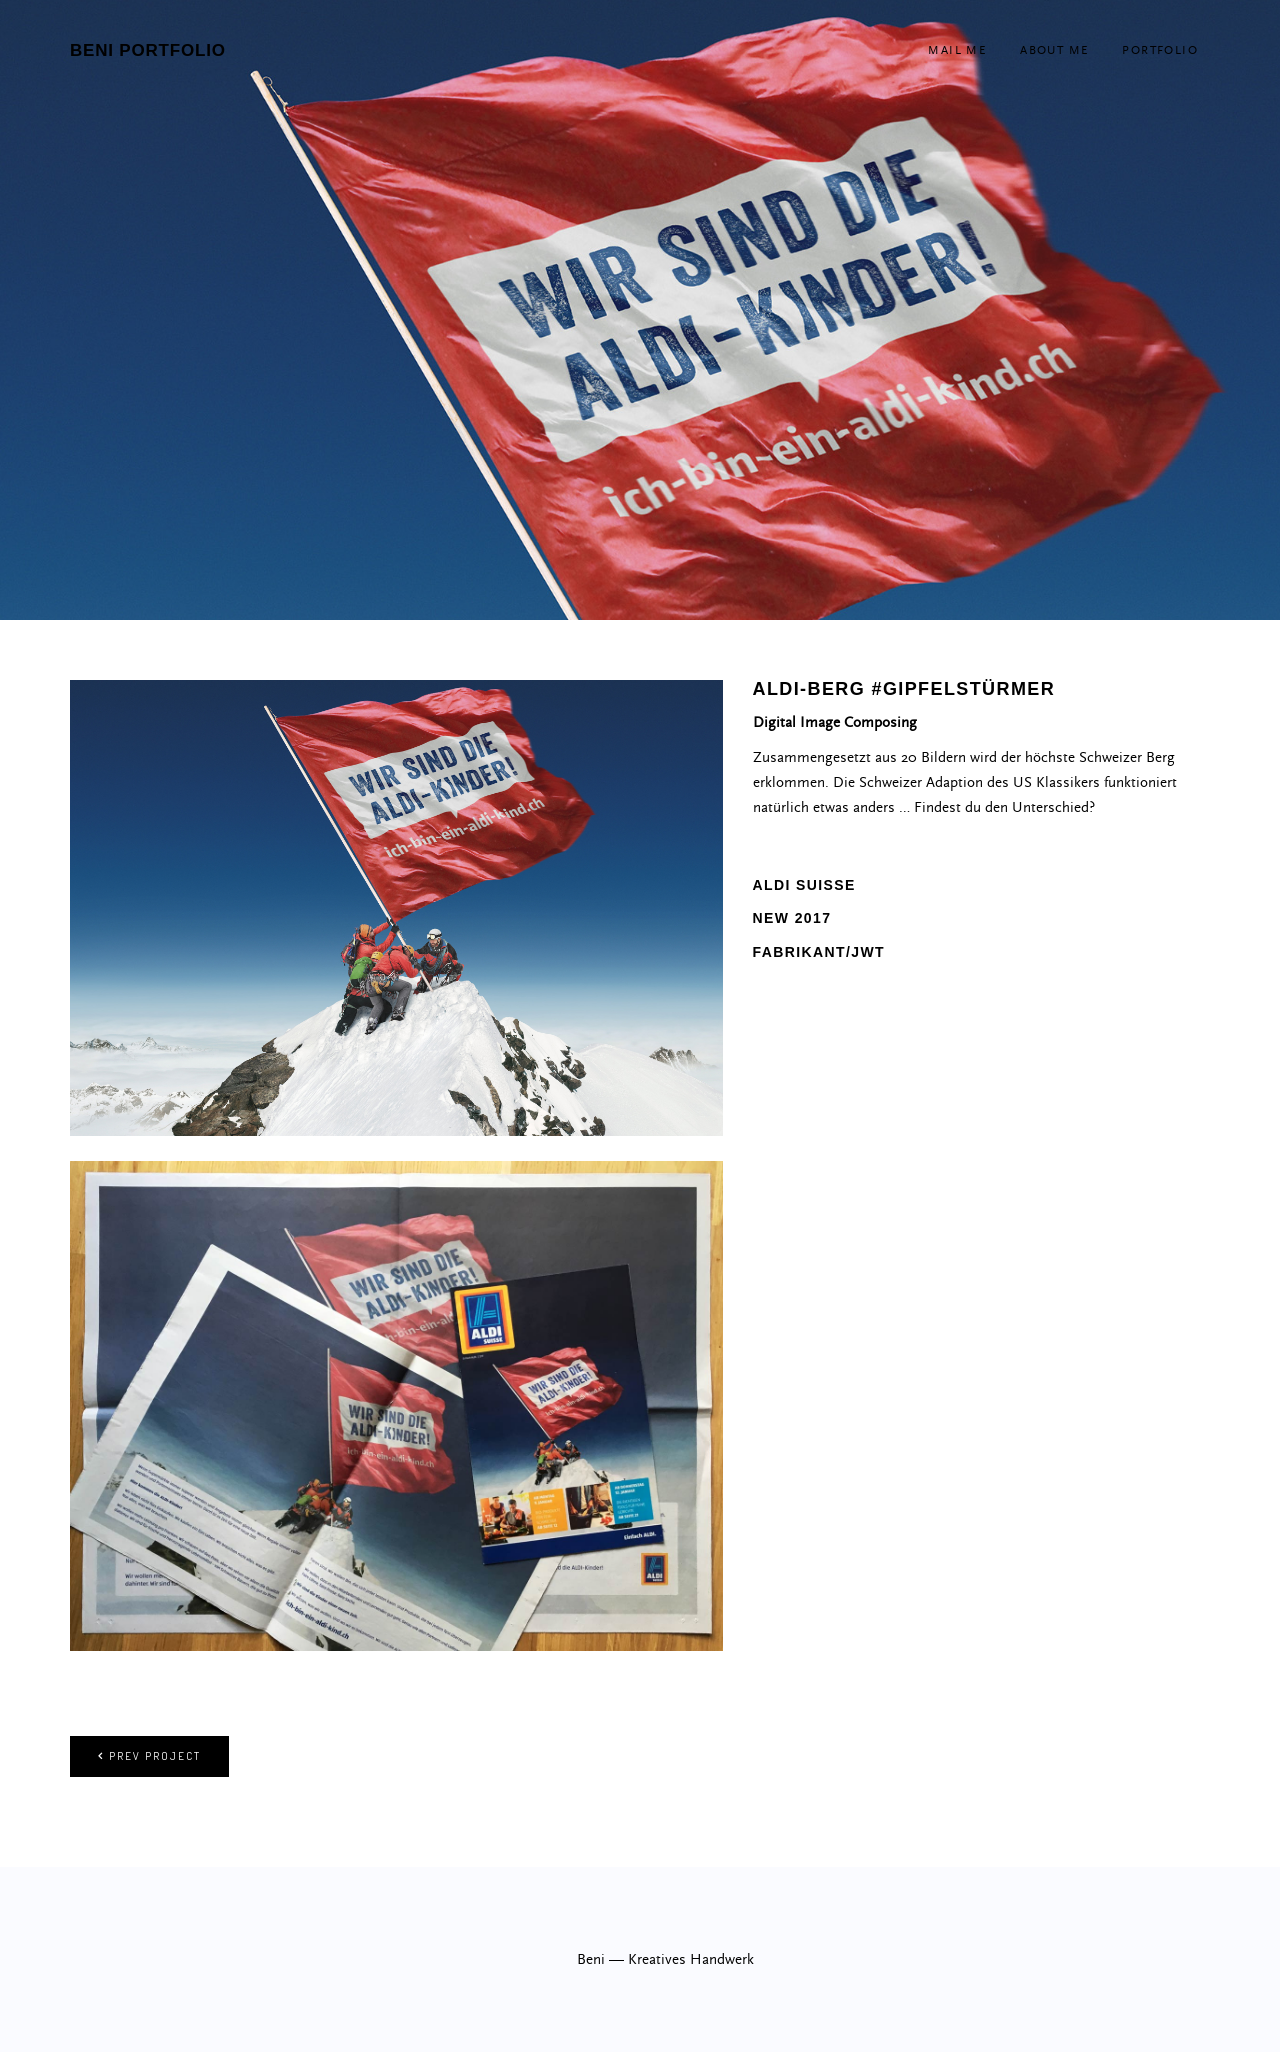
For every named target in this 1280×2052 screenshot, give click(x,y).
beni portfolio (148, 50)
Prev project (149, 1756)
